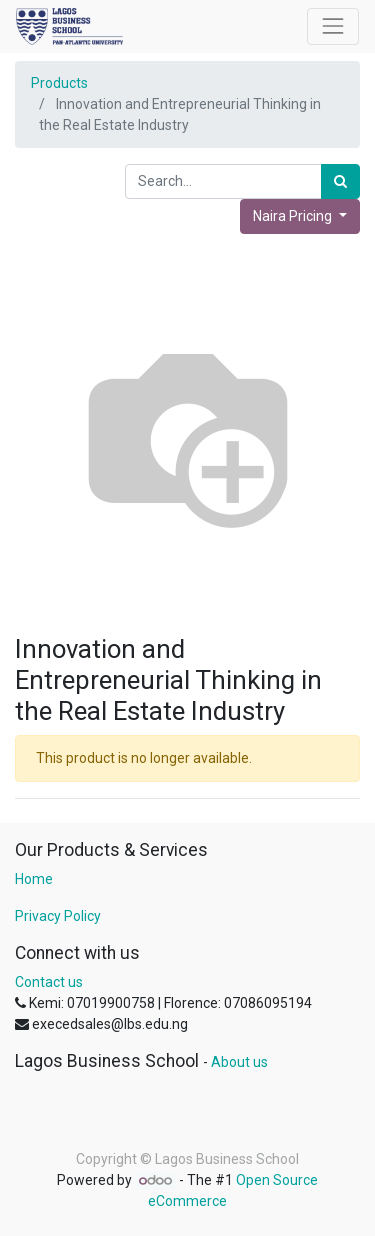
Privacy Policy (58, 916)
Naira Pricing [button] (294, 216)
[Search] (340, 181)
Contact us (49, 982)
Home (34, 879)
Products (59, 83)
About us (239, 1062)
